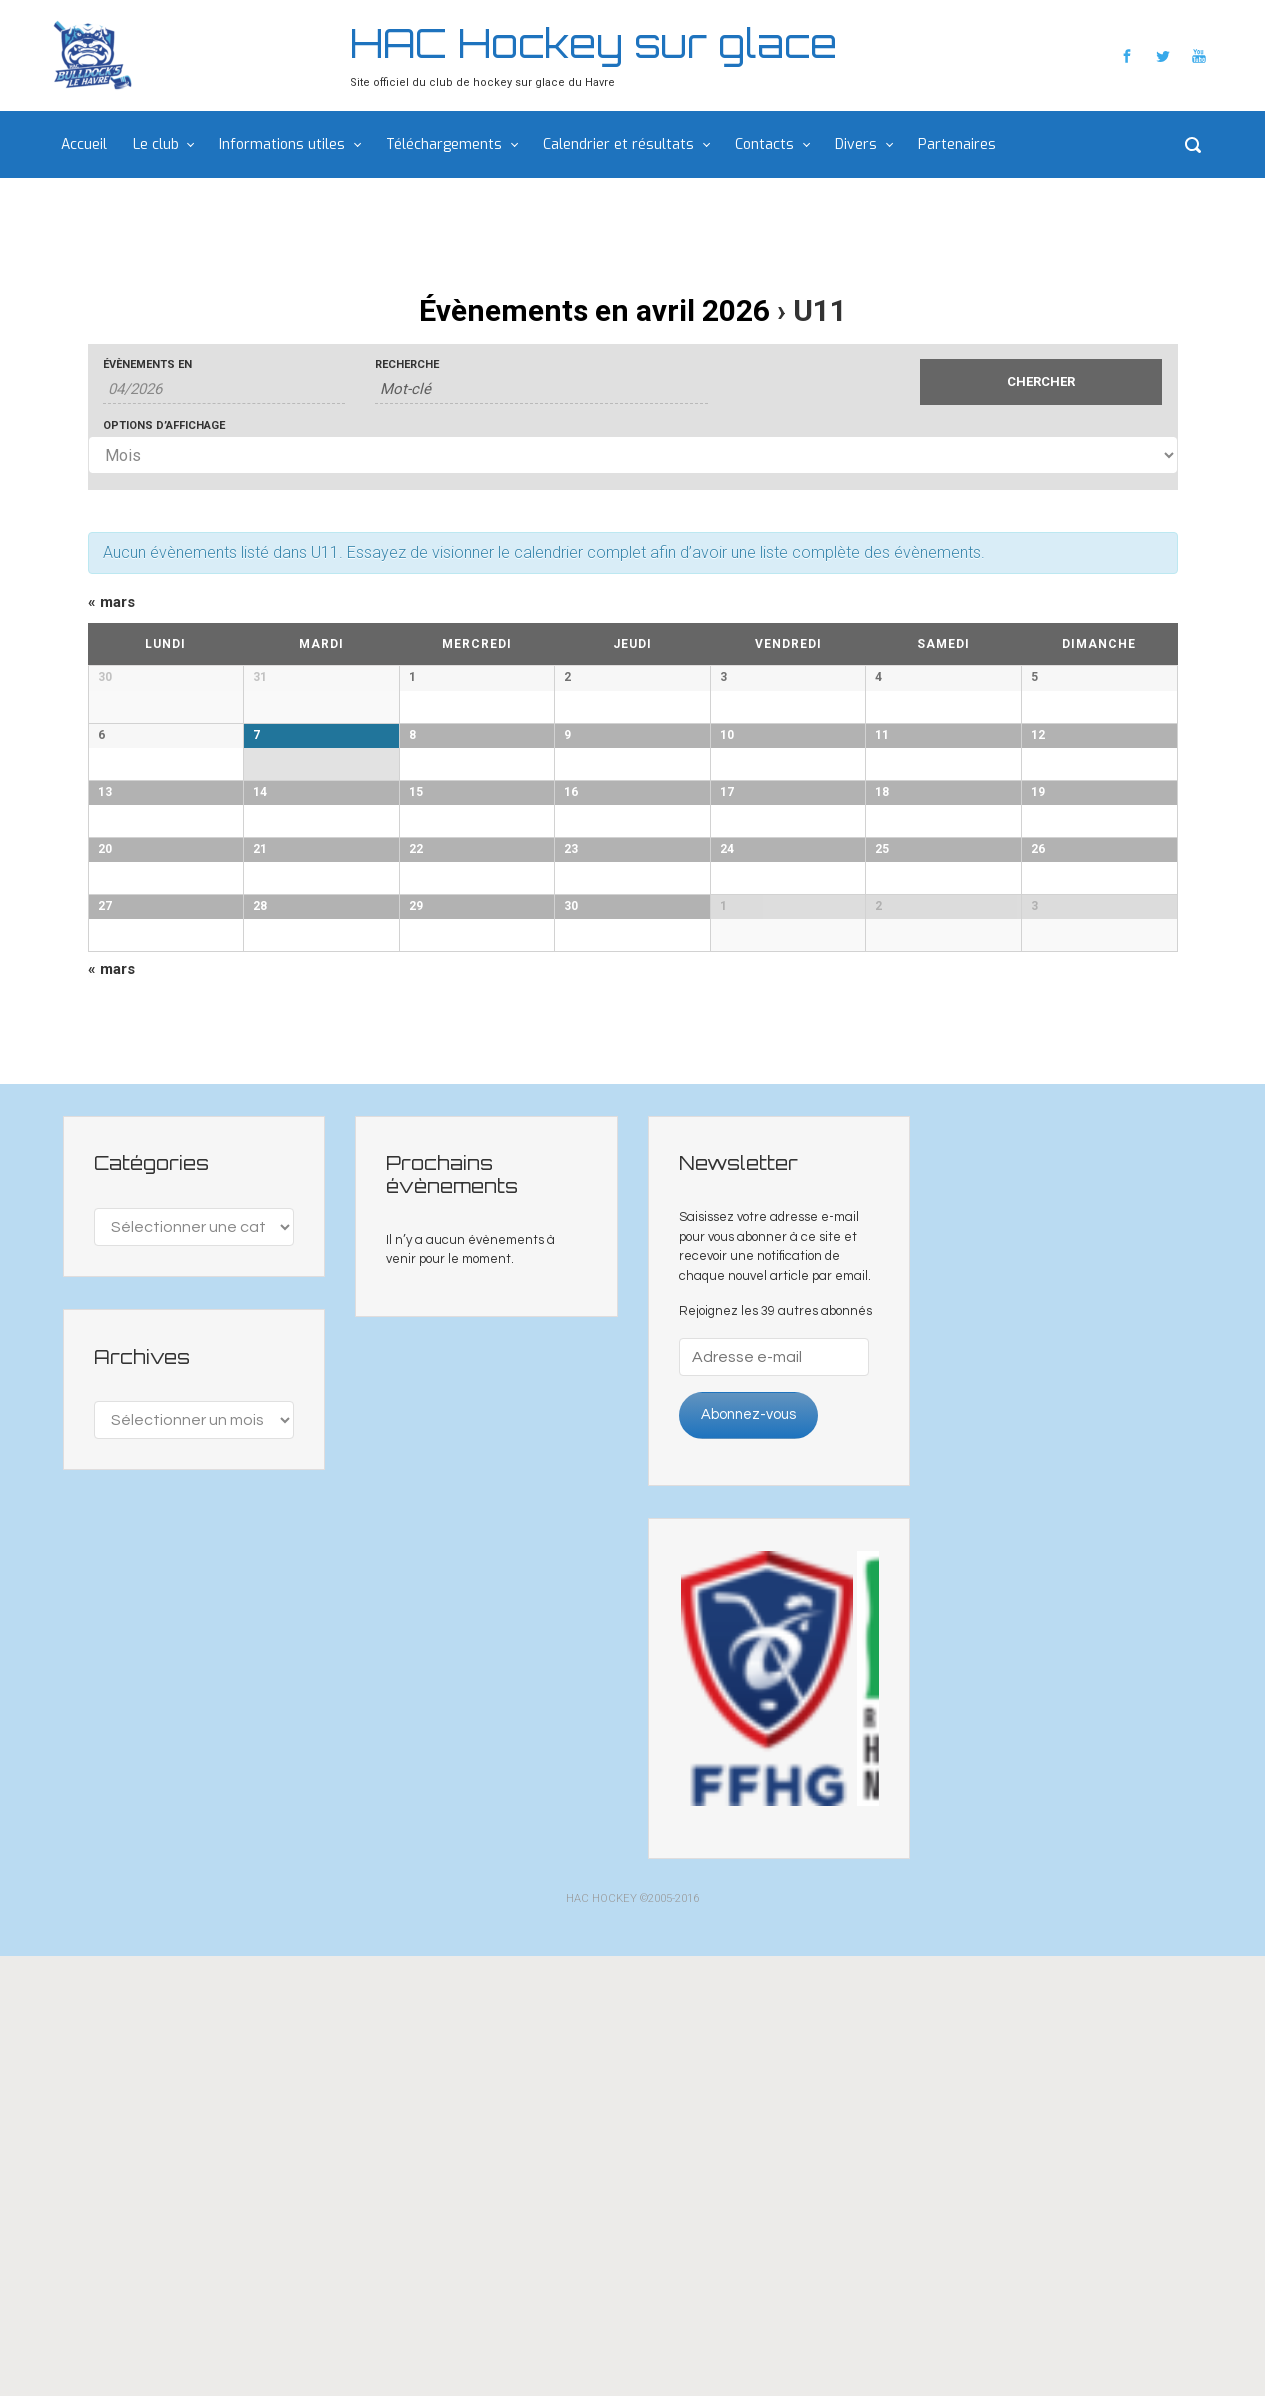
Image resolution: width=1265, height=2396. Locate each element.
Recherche (407, 364)
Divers (856, 144)
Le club (156, 144)
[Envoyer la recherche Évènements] (1041, 382)
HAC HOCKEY (601, 2338)
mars (111, 602)
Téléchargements (444, 144)
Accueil (84, 144)
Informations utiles (282, 144)
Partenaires (957, 144)
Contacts (764, 144)
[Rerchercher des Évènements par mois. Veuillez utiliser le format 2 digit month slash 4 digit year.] (224, 389)
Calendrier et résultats (618, 144)
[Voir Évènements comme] (633, 455)
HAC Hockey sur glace (593, 43)
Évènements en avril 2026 (594, 310)
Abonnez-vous (748, 1854)
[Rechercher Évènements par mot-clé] (541, 389)
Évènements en (147, 364)
